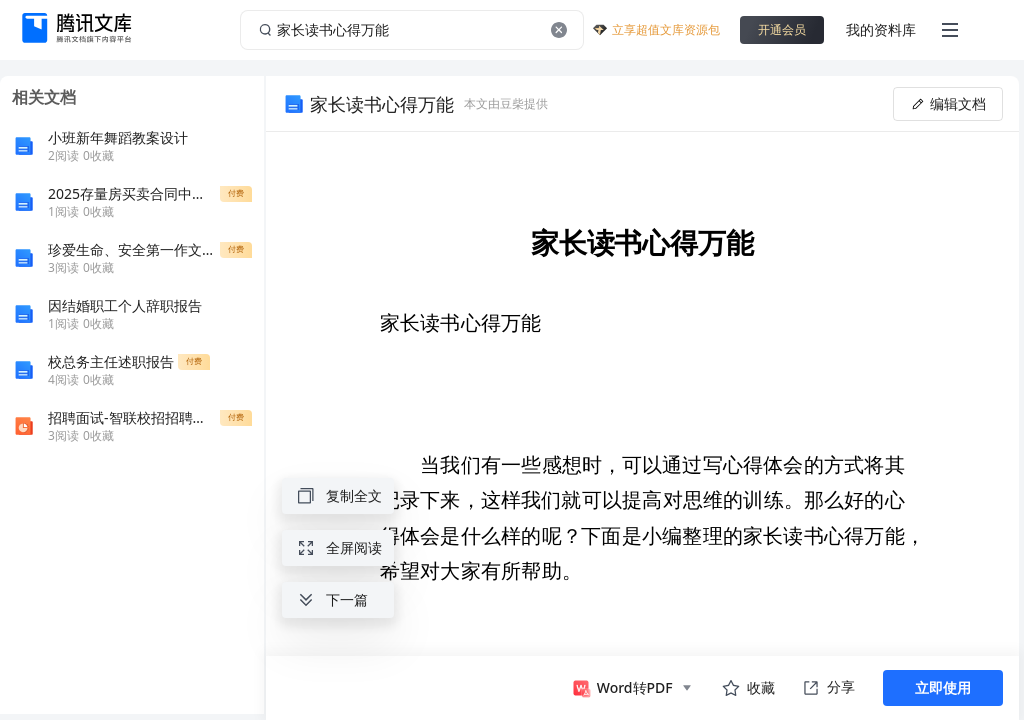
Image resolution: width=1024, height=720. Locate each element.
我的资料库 (881, 29)
